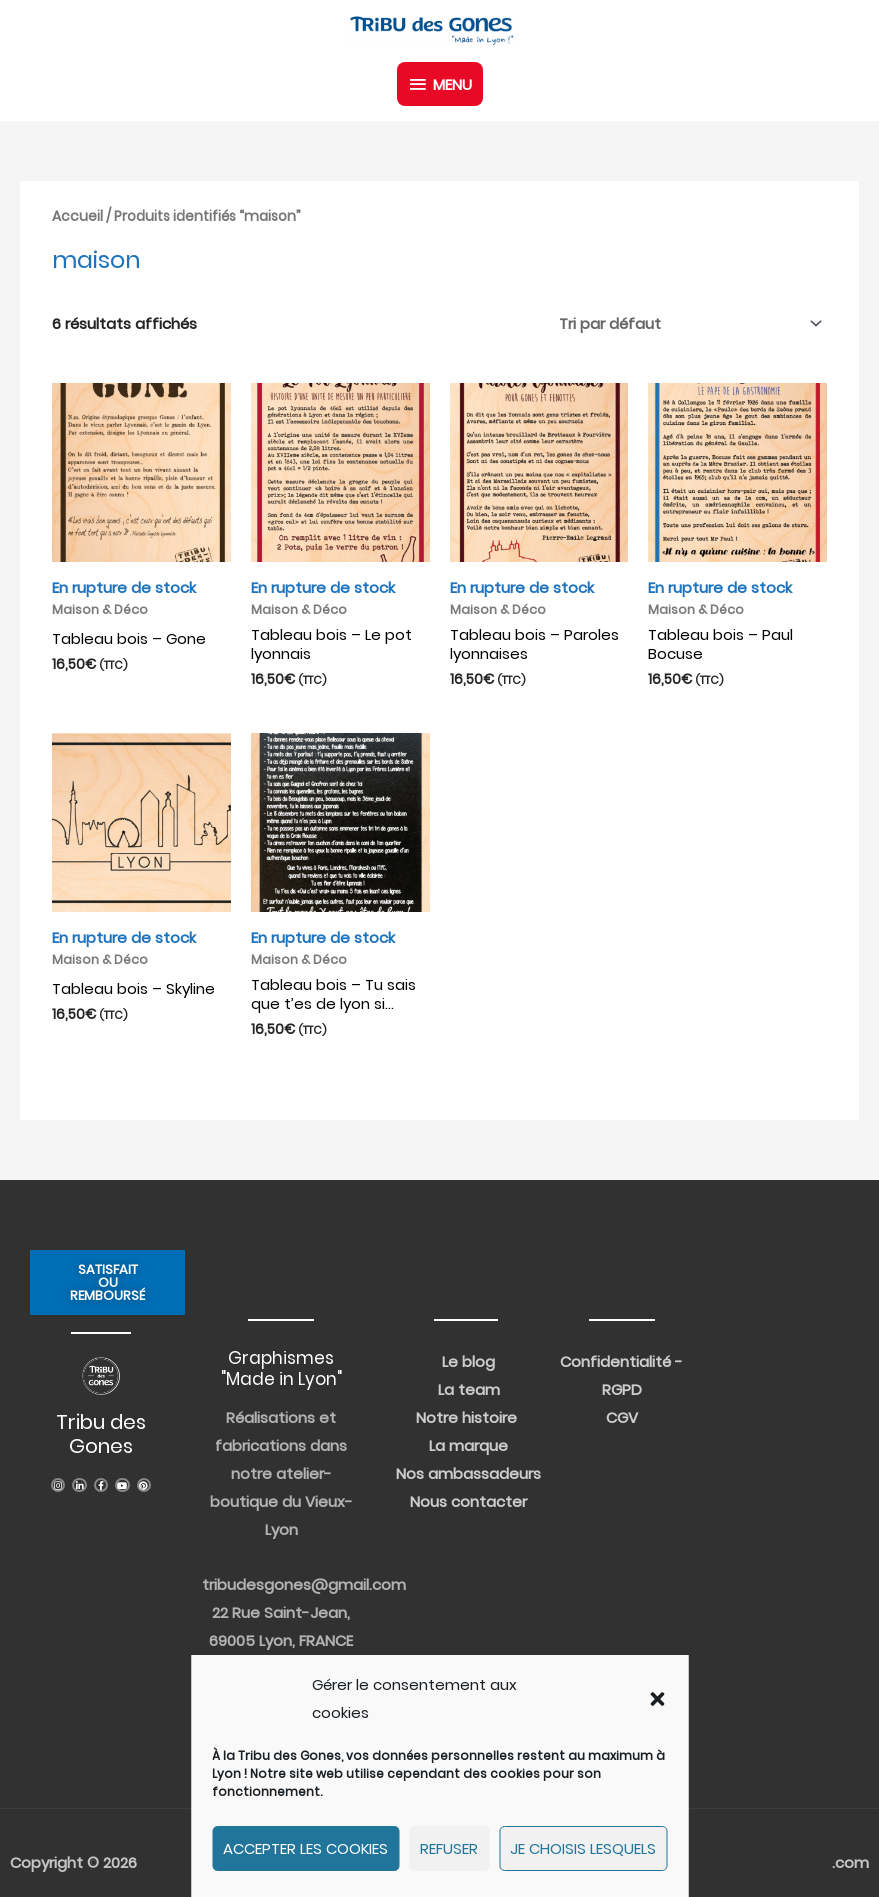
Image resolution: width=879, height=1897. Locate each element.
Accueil (77, 216)
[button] (657, 1699)
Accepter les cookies (305, 1848)
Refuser (449, 1848)
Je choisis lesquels (583, 1848)
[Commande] (687, 323)
